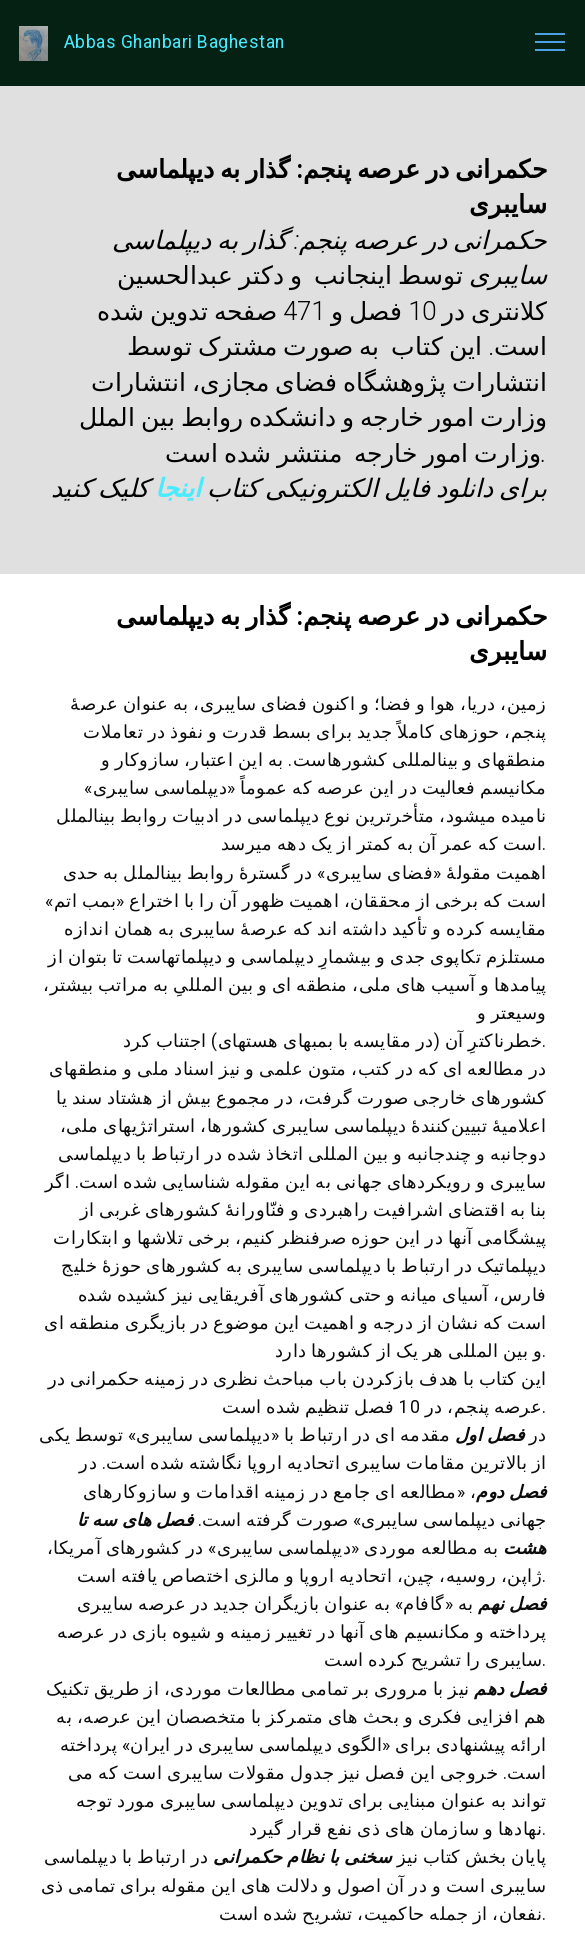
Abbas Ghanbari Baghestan (174, 42)
